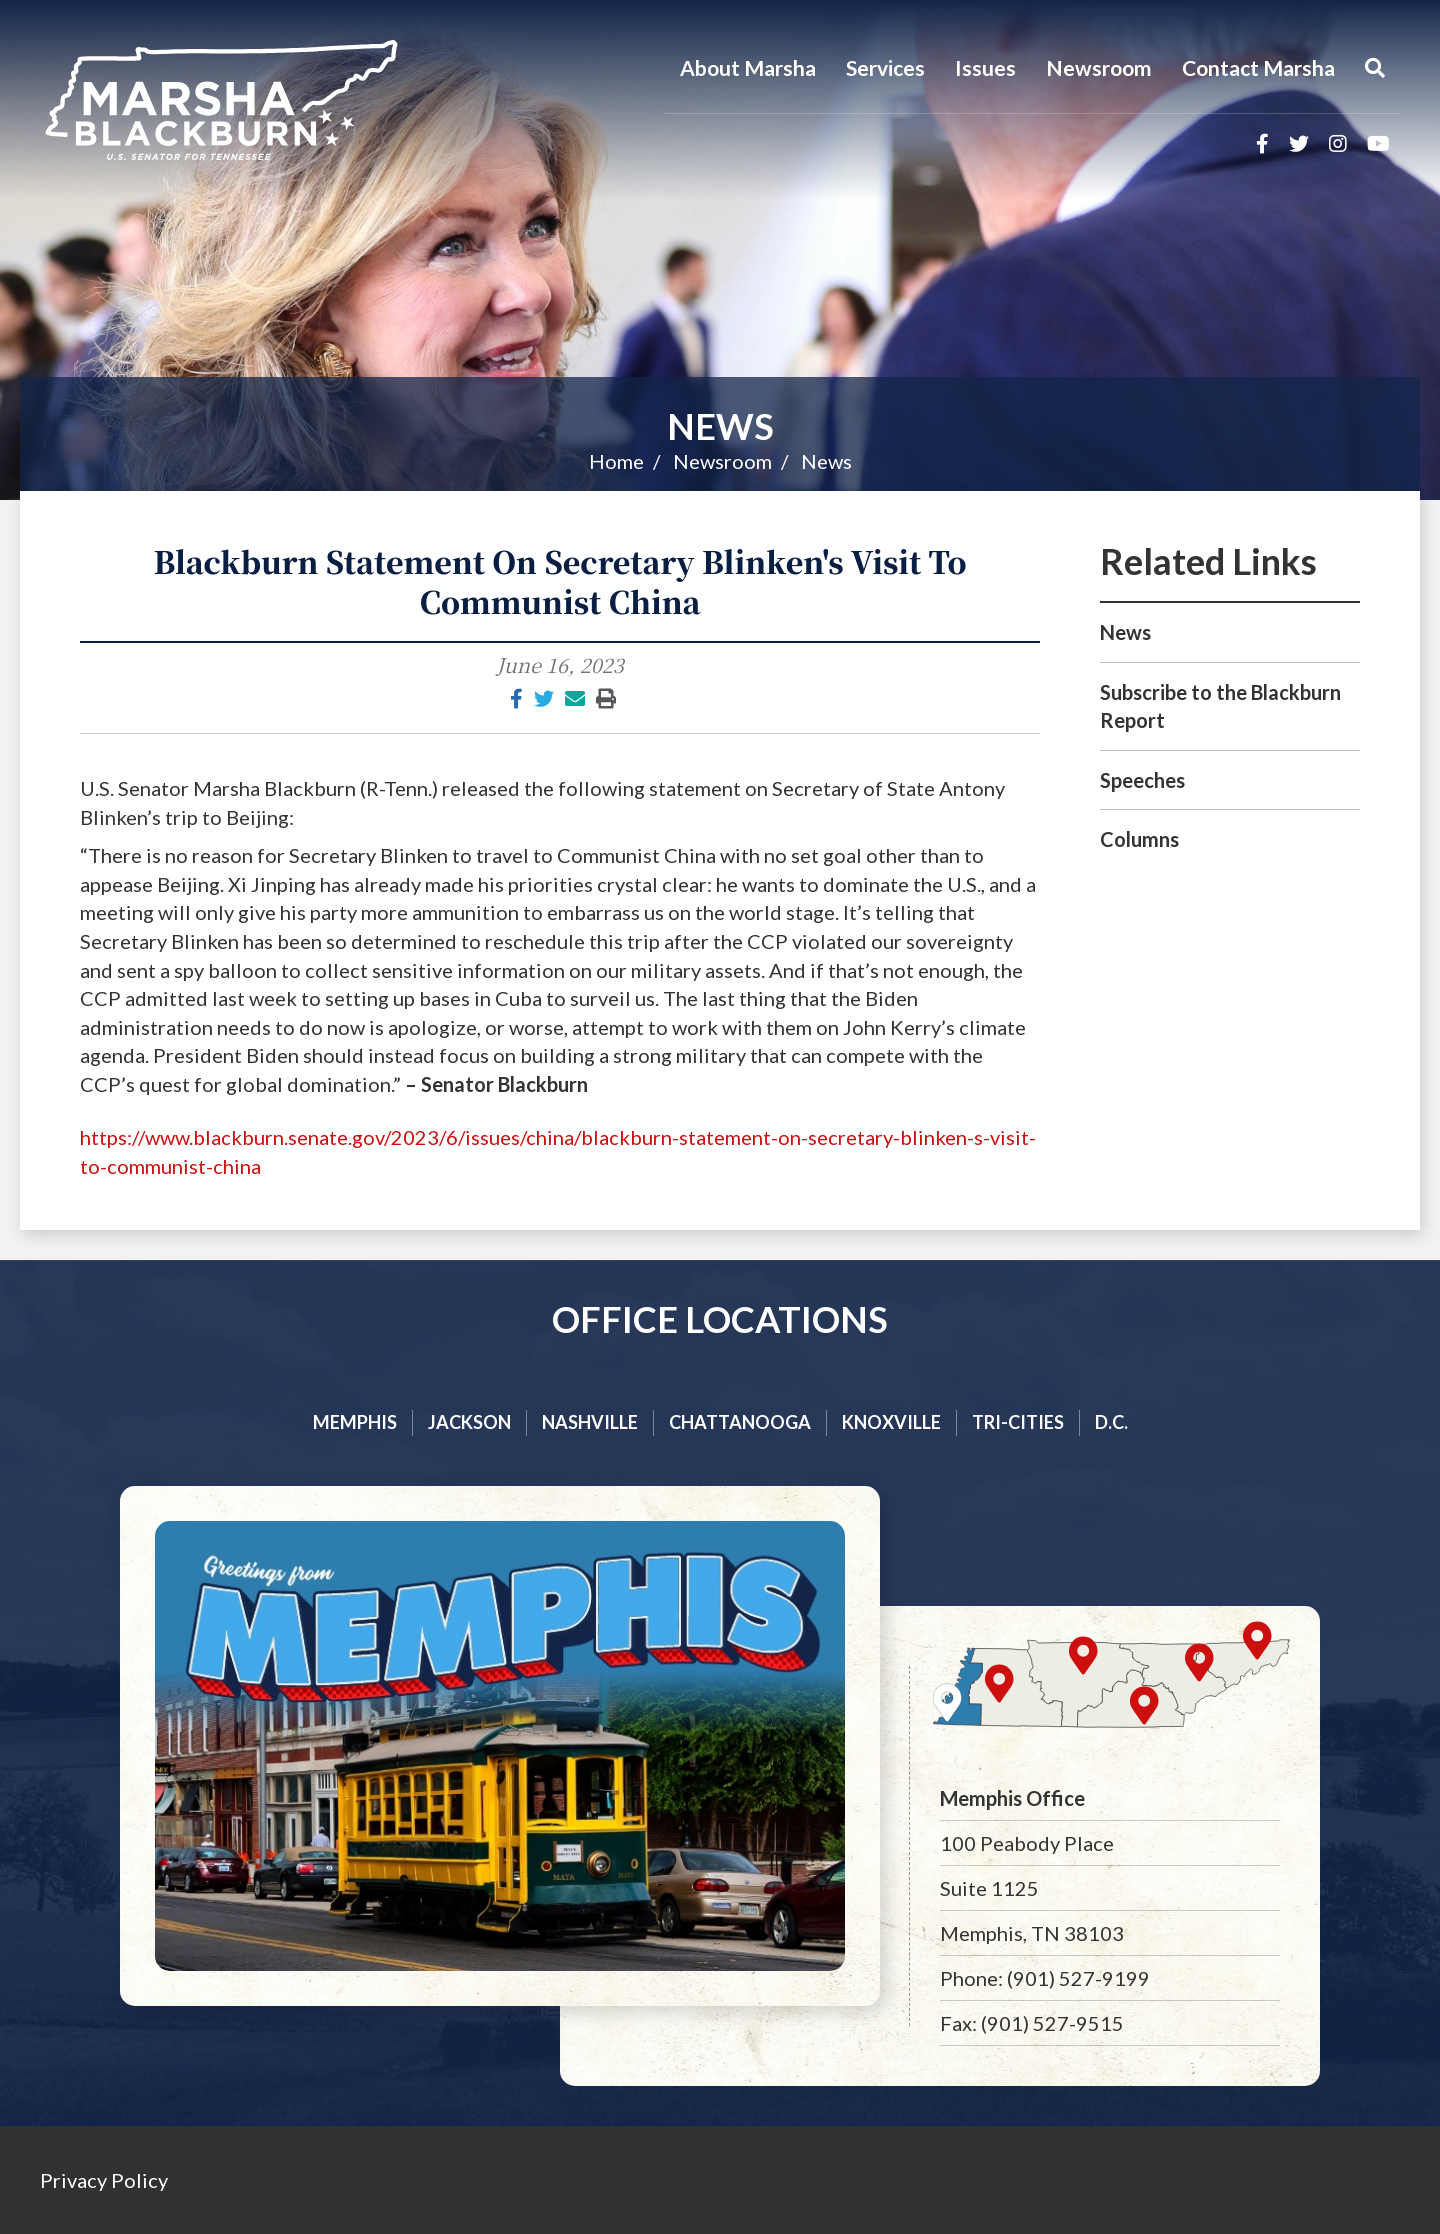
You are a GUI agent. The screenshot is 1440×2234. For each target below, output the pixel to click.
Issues (985, 67)
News (720, 426)
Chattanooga (740, 1422)
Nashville (590, 1422)
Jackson (469, 1422)
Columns (1139, 839)
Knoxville (891, 1422)
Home (616, 461)
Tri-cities (1018, 1422)
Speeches (1142, 780)
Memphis (355, 1422)
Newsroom (1099, 67)
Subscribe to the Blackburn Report (1220, 706)
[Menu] (1375, 68)
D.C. (1111, 1422)
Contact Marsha (1258, 67)
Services (885, 67)
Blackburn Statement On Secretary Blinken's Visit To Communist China (559, 581)
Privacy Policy (104, 2180)
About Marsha (748, 67)
